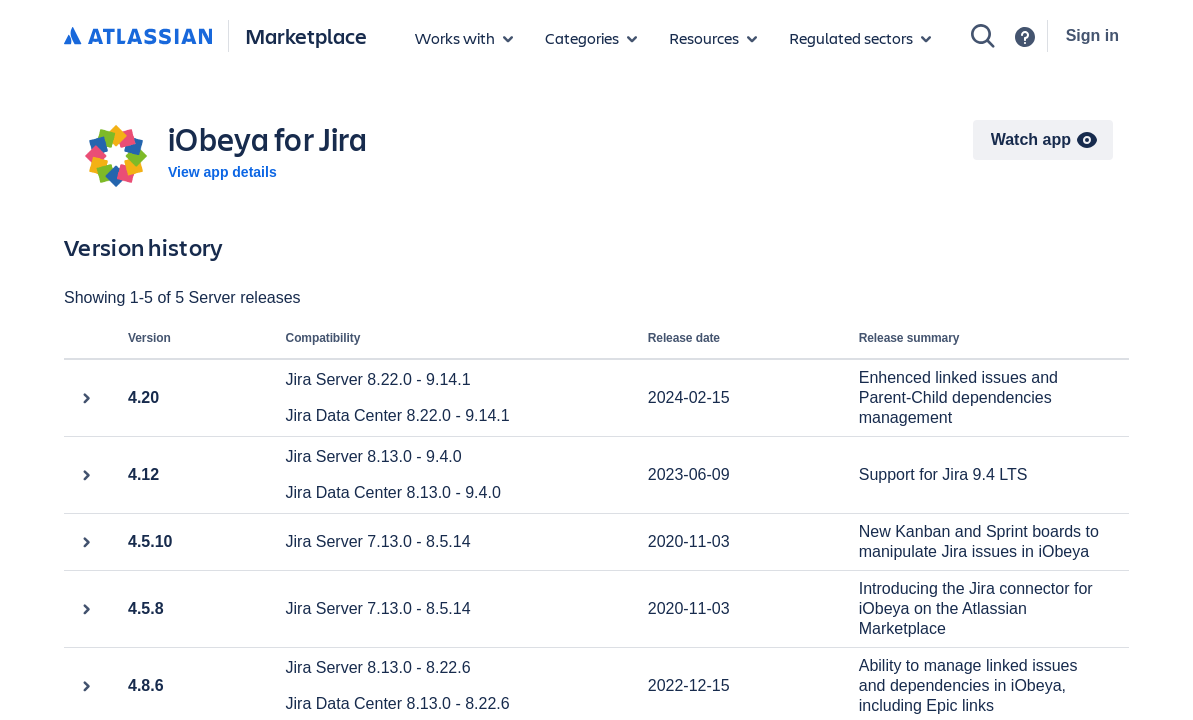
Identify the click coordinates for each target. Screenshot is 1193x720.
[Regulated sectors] (860, 38)
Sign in (1092, 35)
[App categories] (591, 38)
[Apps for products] (464, 38)
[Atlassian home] (138, 37)
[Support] (1025, 37)
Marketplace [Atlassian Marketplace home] (306, 35)
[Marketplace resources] (713, 38)
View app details (222, 172)
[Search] (983, 36)
